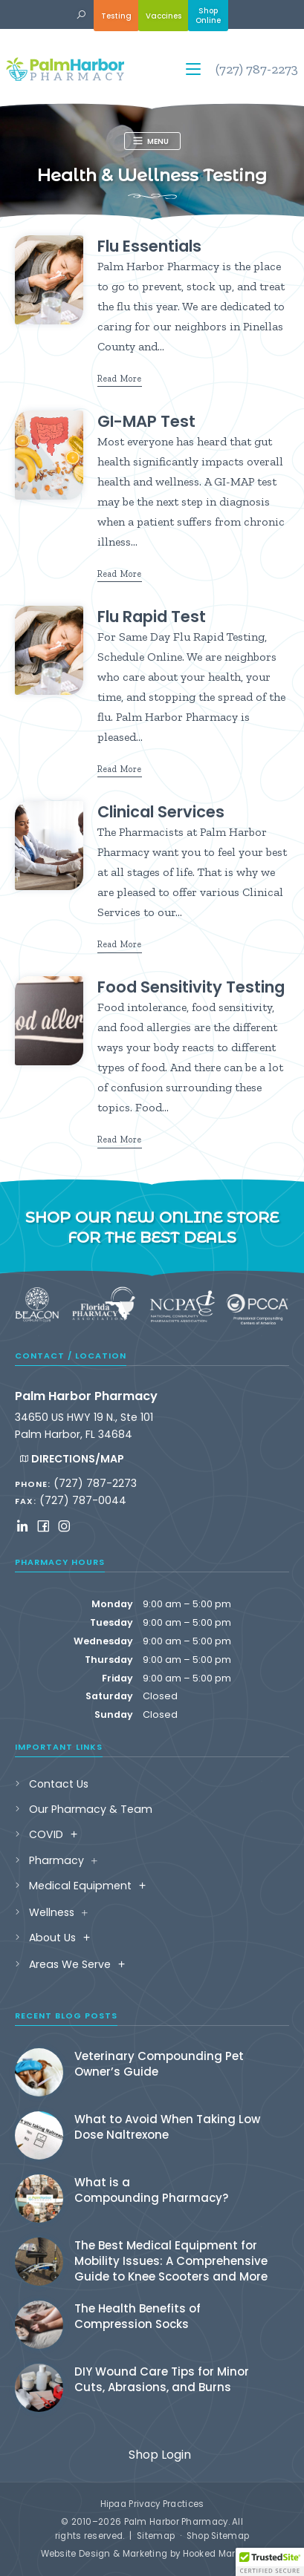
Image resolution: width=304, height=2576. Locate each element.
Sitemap (156, 2536)
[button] (81, 15)
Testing (116, 16)
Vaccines (163, 16)
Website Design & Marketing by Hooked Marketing (152, 2554)
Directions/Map (71, 1458)
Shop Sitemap (218, 2536)
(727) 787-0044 (82, 1500)
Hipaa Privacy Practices (152, 2504)
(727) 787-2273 (257, 69)
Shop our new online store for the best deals (152, 1227)
